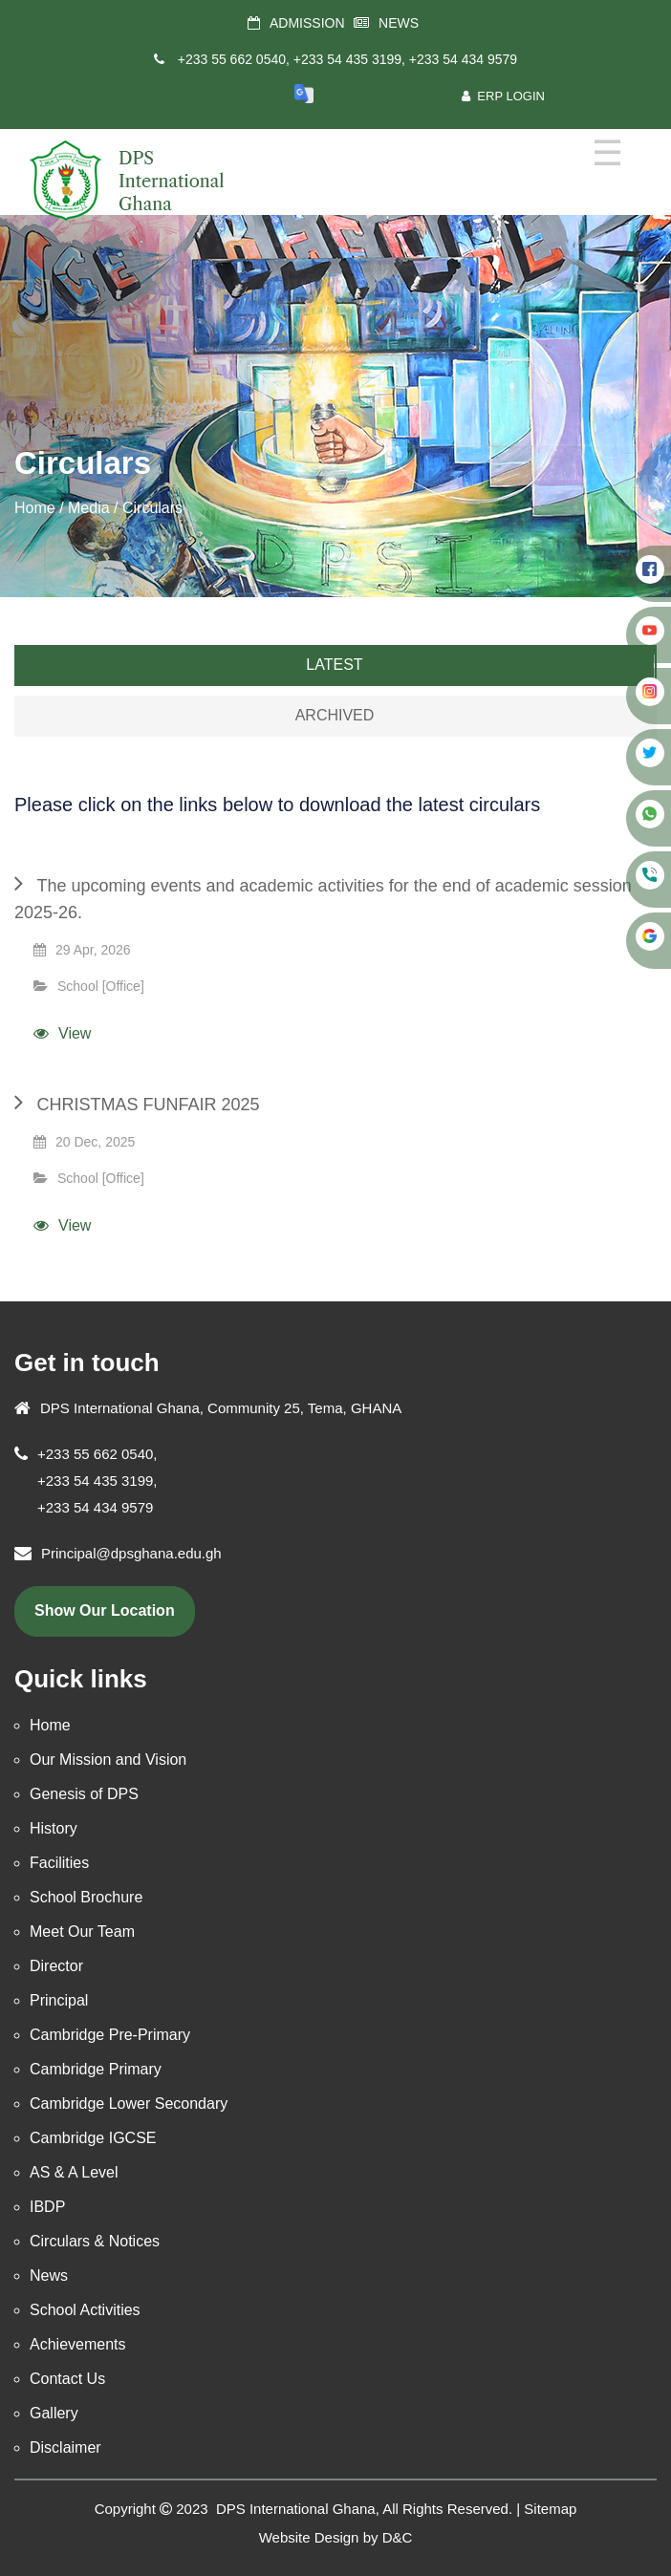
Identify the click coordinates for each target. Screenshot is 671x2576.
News (49, 2275)
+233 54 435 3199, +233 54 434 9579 (405, 59)
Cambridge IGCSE (93, 2138)
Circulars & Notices (95, 2241)
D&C (397, 2537)
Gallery (54, 2413)
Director (56, 1966)
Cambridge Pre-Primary (110, 2035)
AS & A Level (74, 2172)
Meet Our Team (82, 1931)
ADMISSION (307, 23)
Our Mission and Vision (108, 1759)
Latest (334, 664)
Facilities (59, 1863)
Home (34, 508)
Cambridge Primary (96, 2069)
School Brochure (86, 1897)
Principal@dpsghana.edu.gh (131, 1553)
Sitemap (550, 2509)
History (53, 1828)
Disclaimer (65, 2447)
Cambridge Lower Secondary (128, 2103)
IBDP (47, 2207)
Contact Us (67, 2379)
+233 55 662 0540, (233, 59)
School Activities (85, 2310)
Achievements (78, 2344)
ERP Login (503, 96)
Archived (335, 715)
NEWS (399, 23)
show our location (104, 1610)
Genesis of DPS (84, 1794)
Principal (59, 2000)
